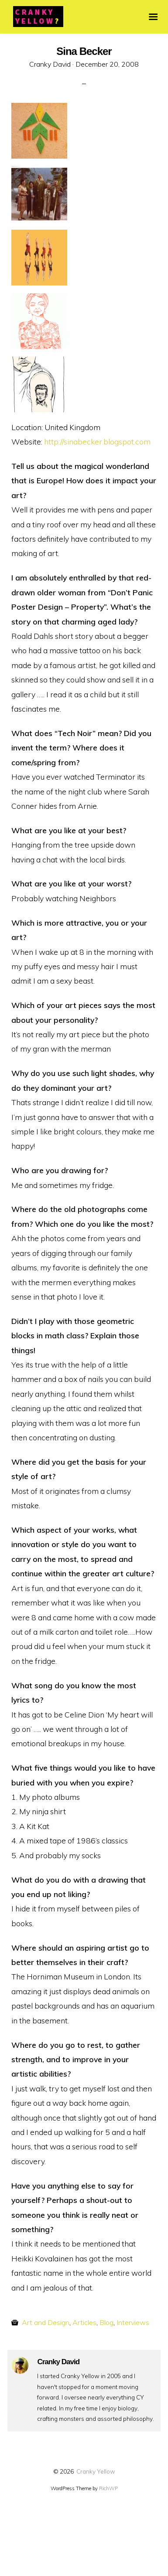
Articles (84, 2322)
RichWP (108, 2488)
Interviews (133, 2322)
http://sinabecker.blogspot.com (97, 441)
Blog (106, 2322)
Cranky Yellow (95, 2471)
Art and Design (45, 2322)
